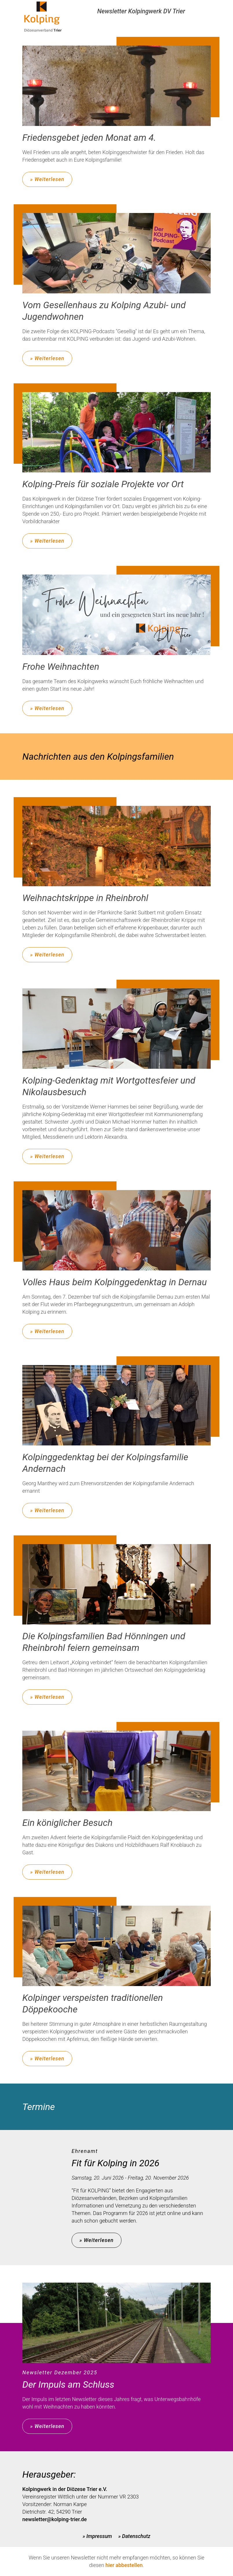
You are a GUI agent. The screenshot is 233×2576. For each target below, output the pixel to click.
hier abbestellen (124, 2565)
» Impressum (97, 2536)
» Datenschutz (134, 2536)
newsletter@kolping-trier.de (54, 2519)
